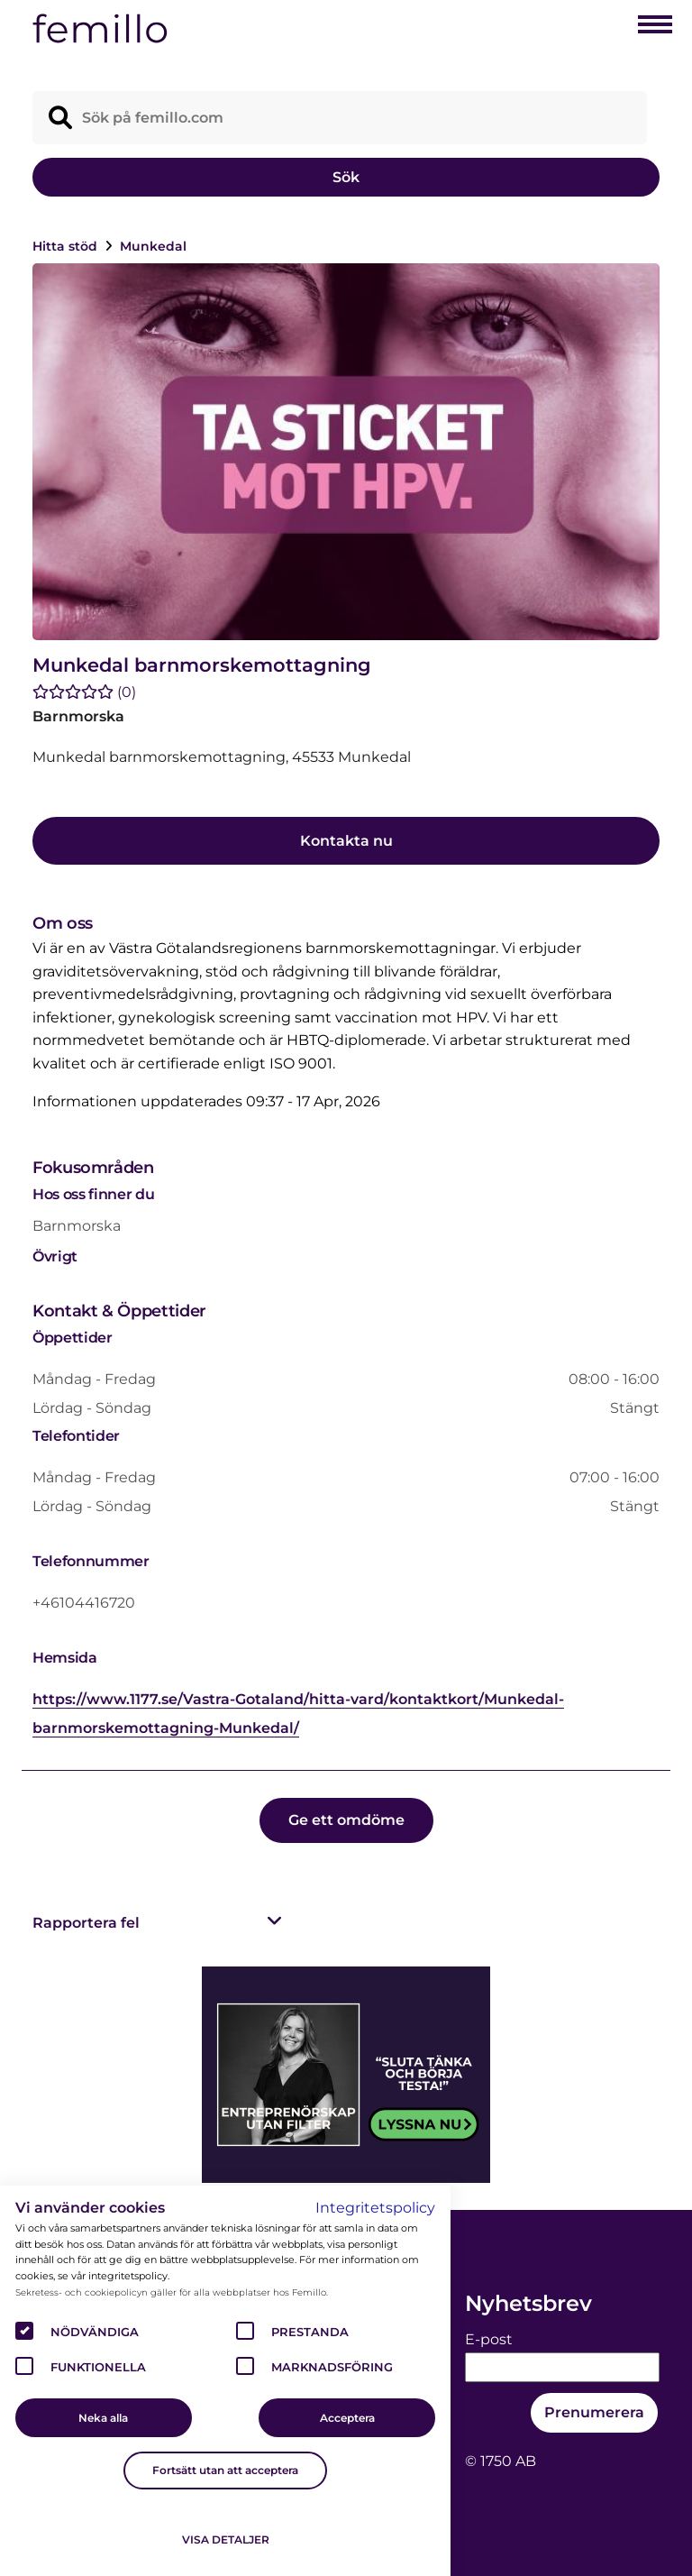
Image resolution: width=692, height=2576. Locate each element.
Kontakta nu (346, 840)
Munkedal (153, 246)
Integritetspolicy (375, 2207)
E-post (489, 2339)
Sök (346, 177)
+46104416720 (83, 1602)
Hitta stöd (66, 246)
